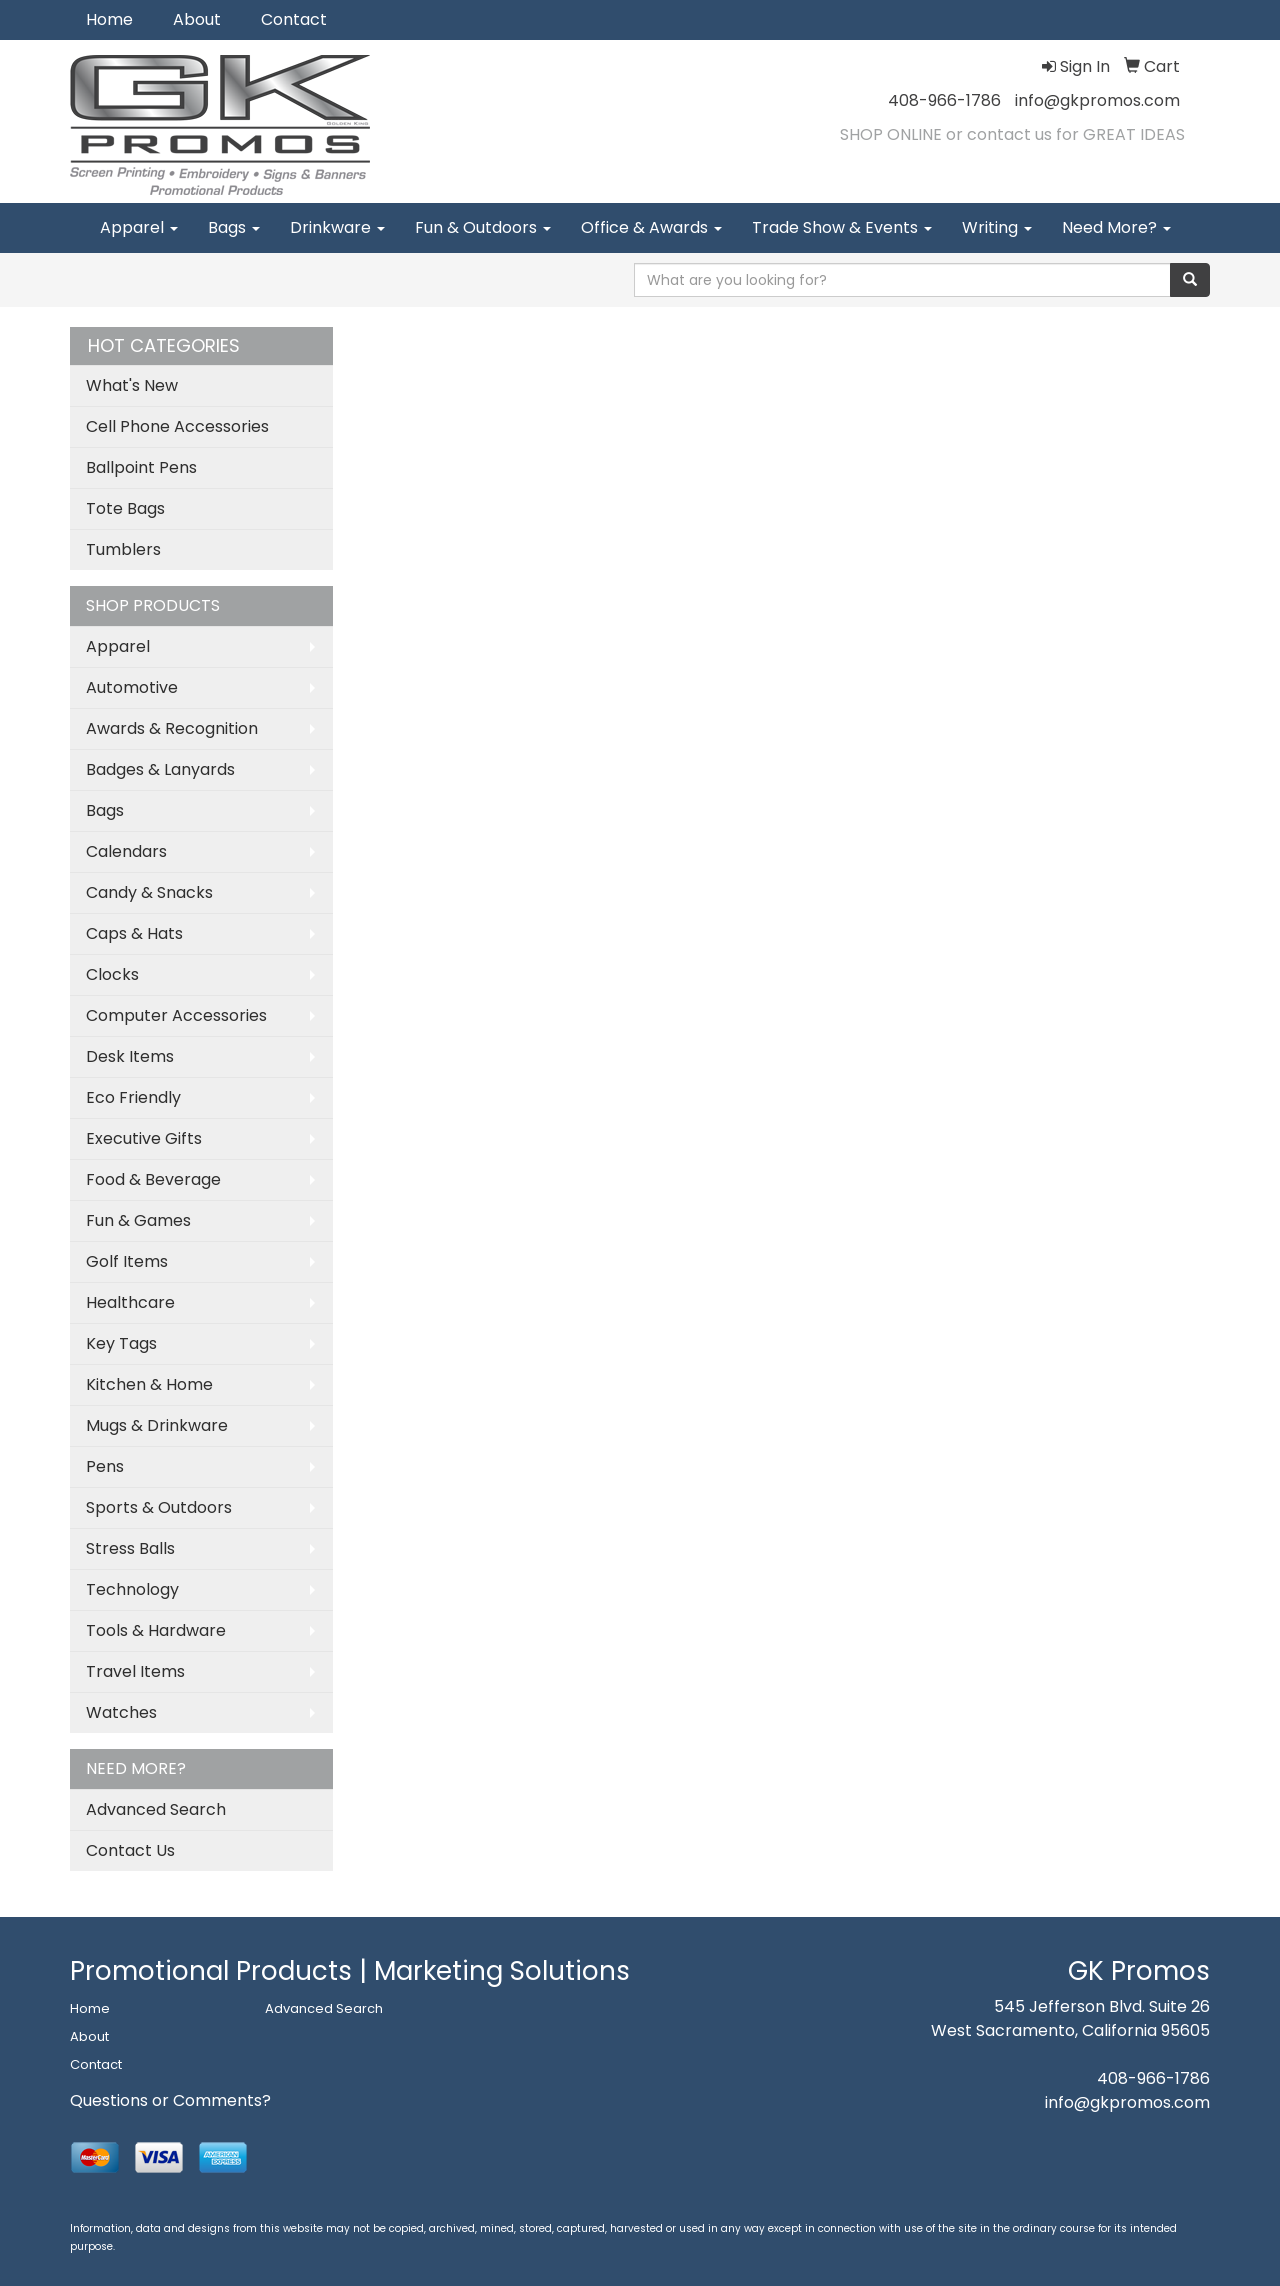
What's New (132, 385)
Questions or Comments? (170, 2100)
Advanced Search (156, 1809)
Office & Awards (651, 227)
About (197, 19)
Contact (294, 19)
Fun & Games (138, 1220)
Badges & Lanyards (160, 769)
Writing (997, 227)
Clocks (112, 974)
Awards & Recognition (172, 728)
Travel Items (135, 1671)
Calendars (126, 851)
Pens (105, 1466)
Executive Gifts (144, 1138)
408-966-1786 (944, 100)
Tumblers (123, 549)
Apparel (139, 227)
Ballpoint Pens (141, 467)
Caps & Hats (134, 933)
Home (109, 19)
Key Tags (121, 1343)
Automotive (132, 687)
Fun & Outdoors (483, 227)
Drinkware (337, 227)
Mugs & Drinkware (157, 1425)
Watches (121, 1712)
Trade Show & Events (842, 227)
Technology (132, 1589)
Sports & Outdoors (159, 1507)
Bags (234, 227)
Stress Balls (130, 1548)
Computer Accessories (176, 1015)
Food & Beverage (153, 1179)
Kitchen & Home (149, 1384)
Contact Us (130, 1850)
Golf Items (127, 1261)
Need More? (1116, 227)
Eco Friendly (133, 1097)
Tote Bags (125, 508)
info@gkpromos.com (1097, 100)
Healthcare (130, 1302)
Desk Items (130, 1056)
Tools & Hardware (156, 1630)
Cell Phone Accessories (177, 426)
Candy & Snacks (149, 892)
